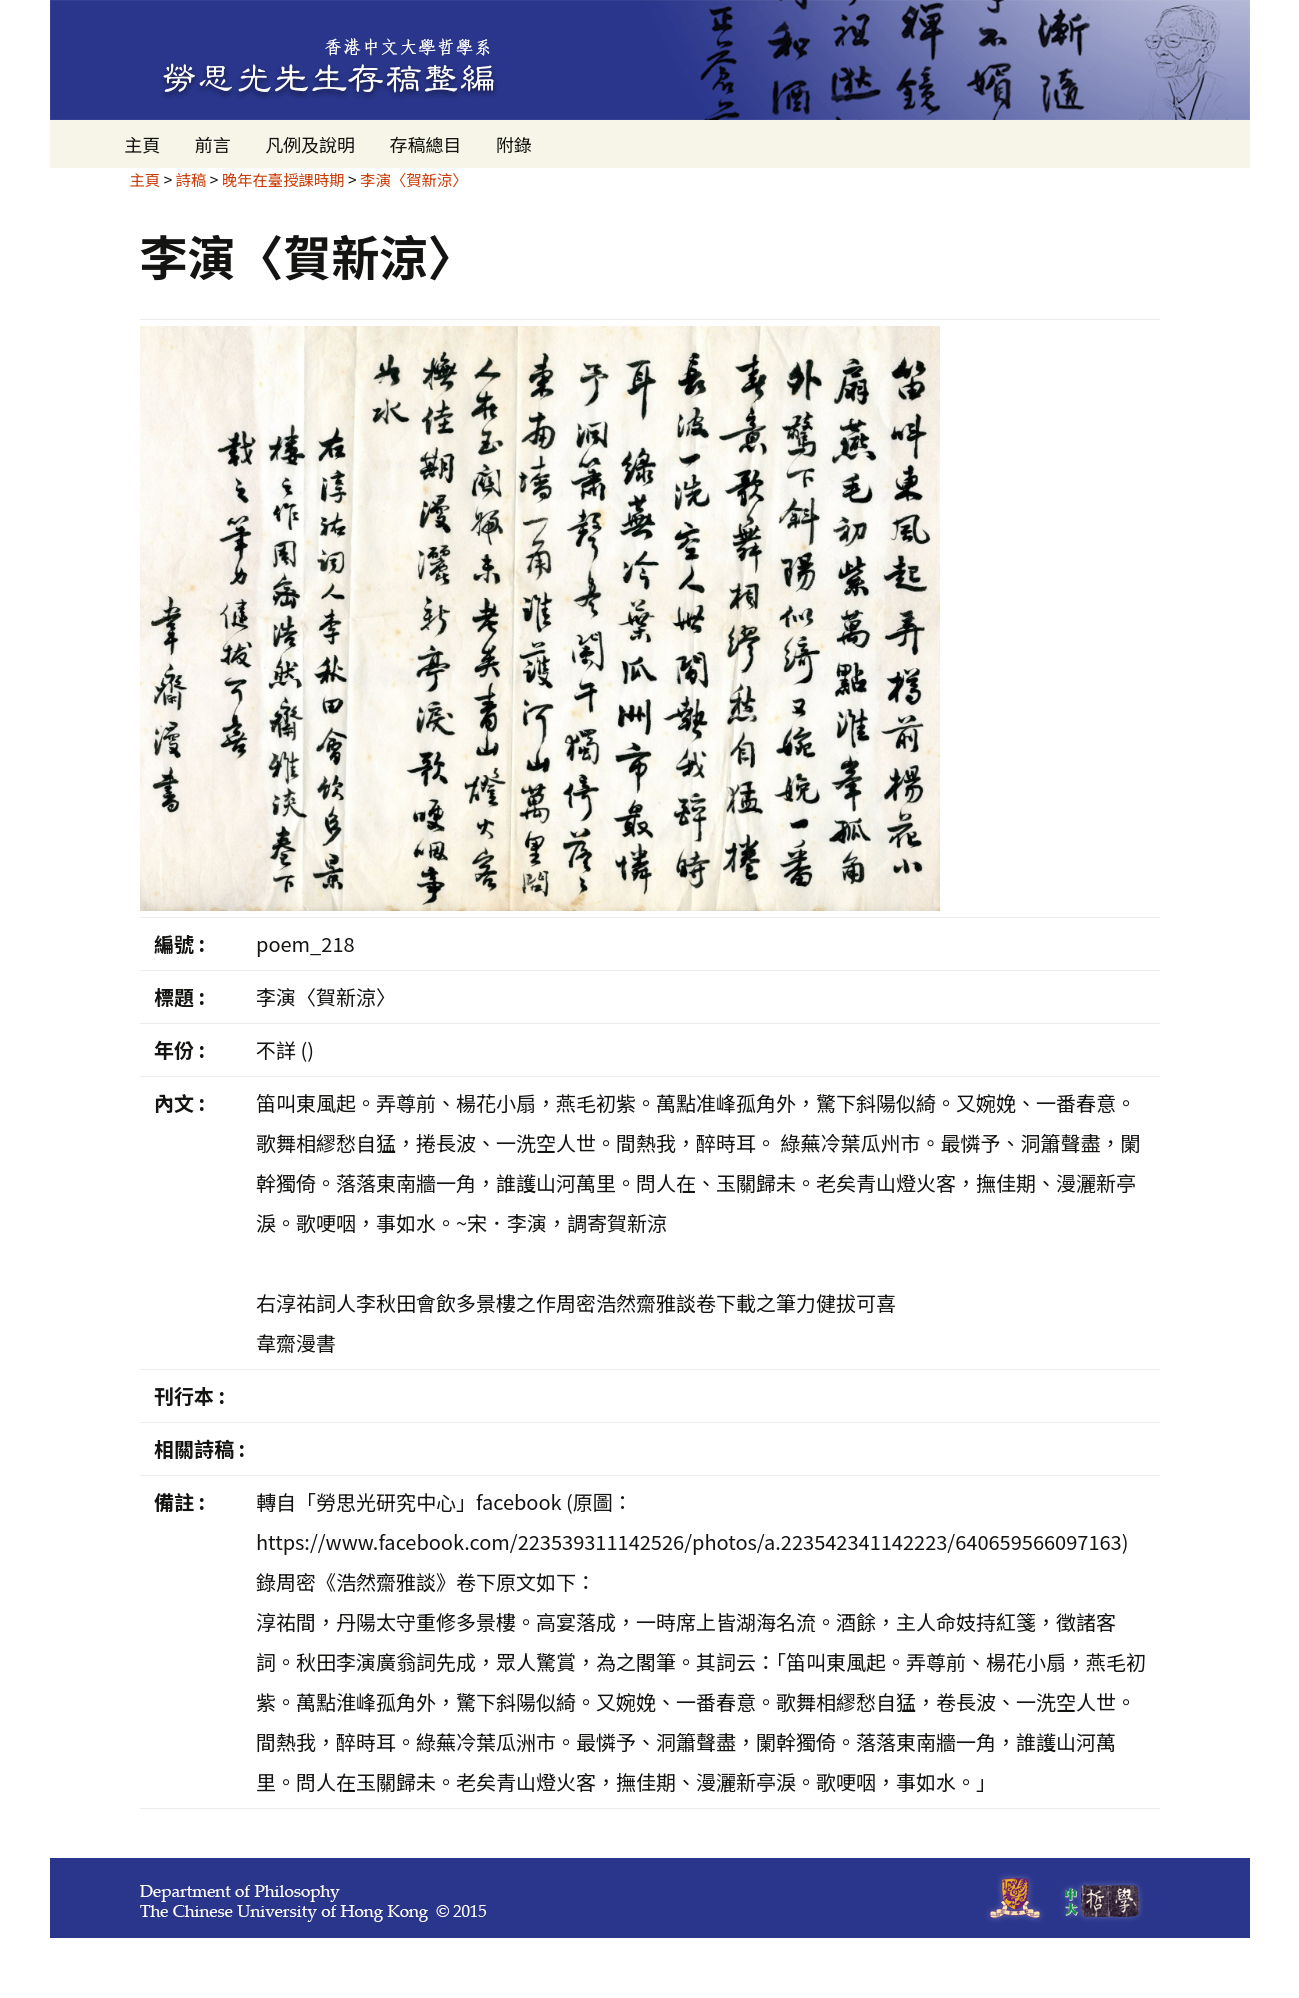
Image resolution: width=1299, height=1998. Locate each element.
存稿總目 (425, 144)
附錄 (514, 144)
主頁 (143, 144)
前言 (213, 144)
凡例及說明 (310, 144)
